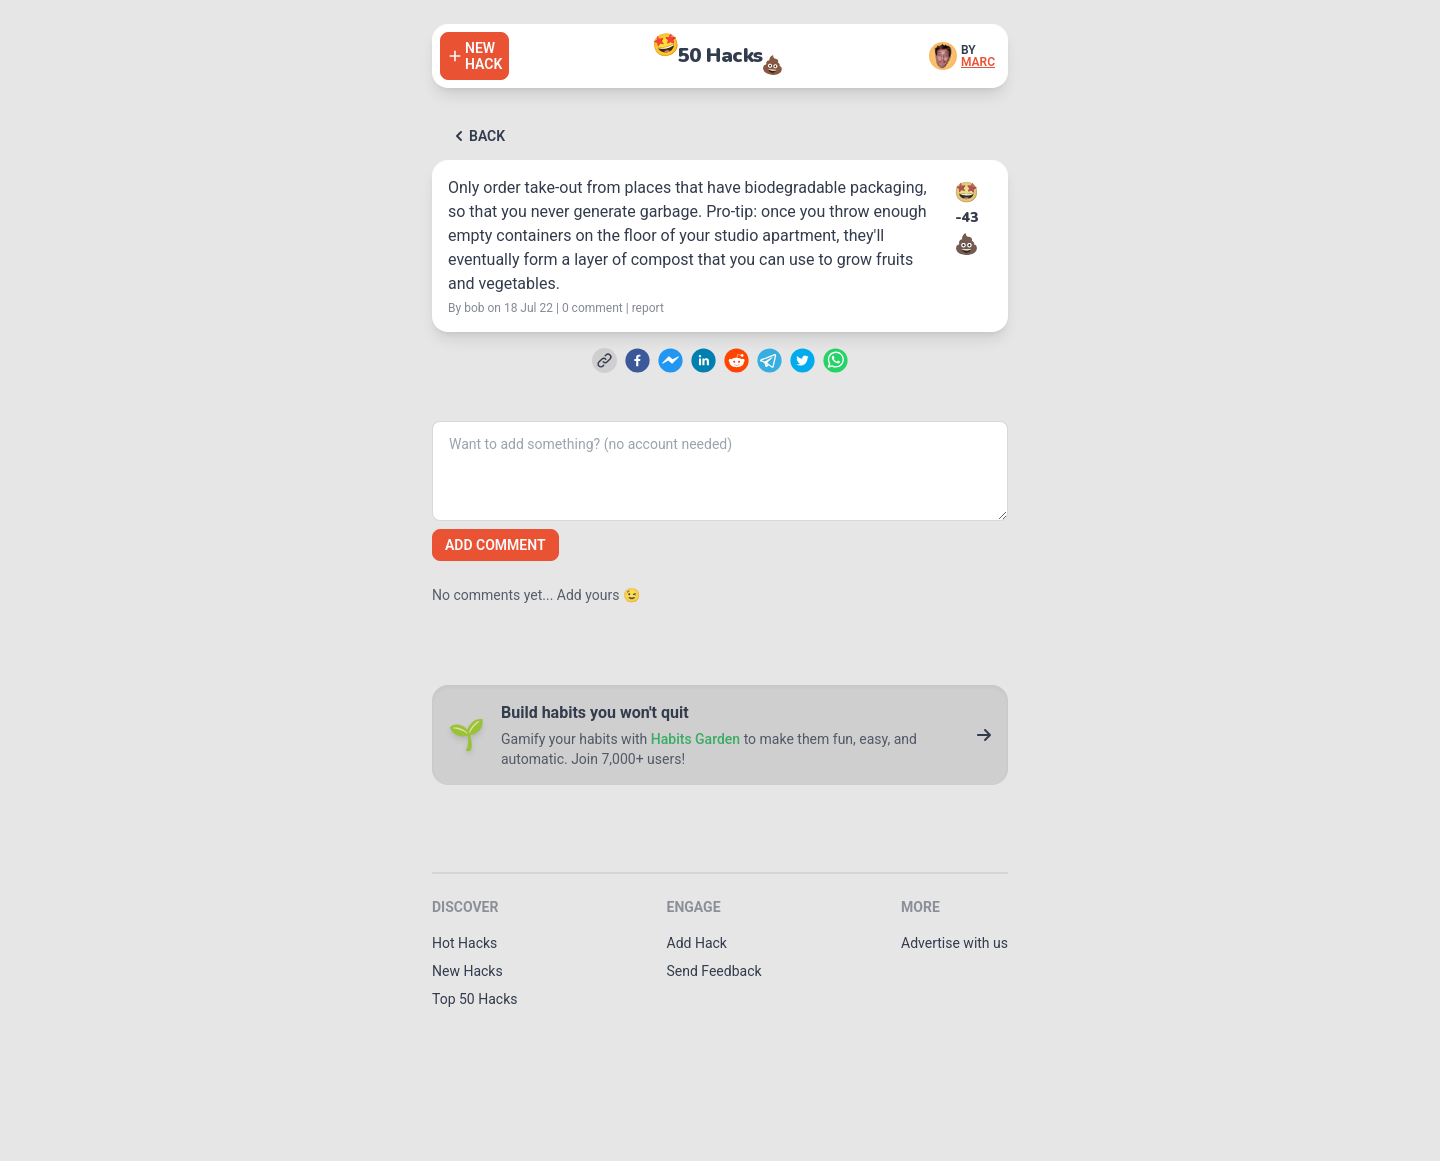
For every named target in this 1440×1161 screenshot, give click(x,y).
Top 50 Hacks (474, 999)
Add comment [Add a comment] (495, 545)
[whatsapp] (835, 360)
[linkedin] (703, 360)
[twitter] (802, 360)
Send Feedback (714, 971)
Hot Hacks (464, 943)
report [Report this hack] (648, 308)
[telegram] (769, 360)
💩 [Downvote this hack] (966, 244)
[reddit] (736, 360)
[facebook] (637, 360)
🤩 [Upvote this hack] (966, 192)
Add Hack (697, 943)
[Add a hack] (474, 56)
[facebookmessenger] (670, 360)
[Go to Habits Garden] (984, 735)
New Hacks (467, 971)
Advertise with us (954, 943)
